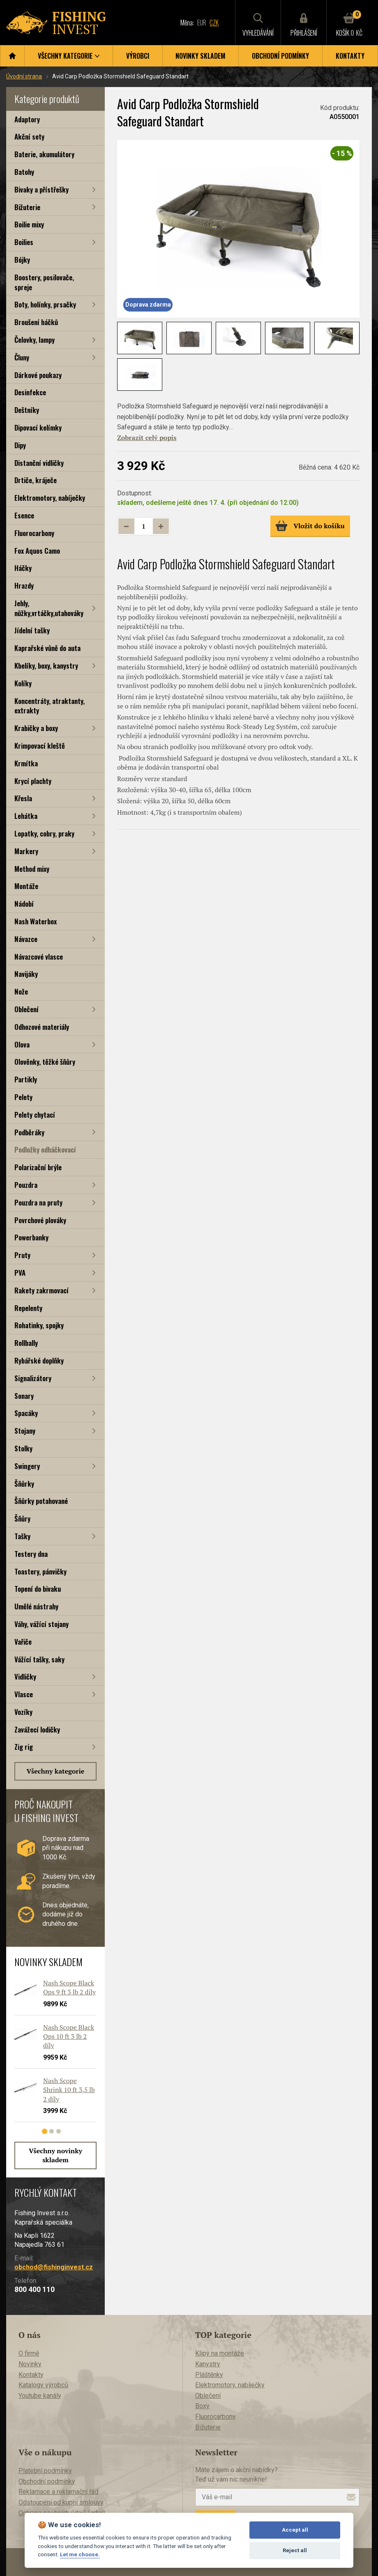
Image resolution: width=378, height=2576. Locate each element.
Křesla (23, 798)
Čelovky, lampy (34, 340)
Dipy (20, 445)
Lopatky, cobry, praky (44, 833)
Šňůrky (24, 1483)
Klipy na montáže (219, 2353)
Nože (21, 991)
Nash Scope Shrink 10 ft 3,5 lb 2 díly (69, 2090)
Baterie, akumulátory (44, 154)
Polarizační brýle (38, 1167)
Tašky (22, 1536)
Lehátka (25, 816)
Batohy (24, 172)
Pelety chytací (34, 1114)
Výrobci (137, 56)
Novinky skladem (200, 56)
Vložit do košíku (310, 526)
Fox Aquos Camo (37, 550)
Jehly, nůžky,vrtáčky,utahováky (48, 608)
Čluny (21, 357)
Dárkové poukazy (38, 375)
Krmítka (26, 763)
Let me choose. (80, 2554)
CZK (214, 23)
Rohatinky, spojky (39, 1325)
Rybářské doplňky (39, 1360)
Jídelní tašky (32, 630)
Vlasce (23, 1694)
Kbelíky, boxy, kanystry (46, 665)
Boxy (202, 2406)
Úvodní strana (24, 76)
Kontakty (350, 56)
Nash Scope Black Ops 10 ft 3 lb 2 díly (68, 2036)
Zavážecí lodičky (37, 1729)
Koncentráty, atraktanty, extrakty (49, 706)
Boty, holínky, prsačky (45, 304)
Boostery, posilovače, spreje (44, 282)
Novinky (29, 2364)
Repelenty (28, 1308)
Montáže (26, 886)
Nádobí (24, 903)
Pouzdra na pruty (38, 1202)
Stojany (24, 1431)
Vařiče (23, 1641)
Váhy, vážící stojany (41, 1624)
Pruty (22, 1255)
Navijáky (26, 974)
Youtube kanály (39, 2396)
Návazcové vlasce (38, 956)
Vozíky (23, 1712)
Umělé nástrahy (36, 1606)
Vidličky (25, 1676)
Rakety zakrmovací (41, 1290)
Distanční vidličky (39, 463)
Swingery (27, 1466)
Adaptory (27, 119)
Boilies (23, 242)
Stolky (23, 1448)
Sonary (24, 1396)
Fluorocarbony (34, 533)
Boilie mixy (29, 224)
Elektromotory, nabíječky (49, 498)
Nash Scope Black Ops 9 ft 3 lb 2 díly (69, 1987)
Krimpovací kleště (39, 745)
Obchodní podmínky (280, 56)
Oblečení (26, 1009)
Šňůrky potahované (41, 1501)
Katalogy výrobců (43, 2385)
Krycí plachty (32, 781)
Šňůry (22, 1518)
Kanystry (207, 2364)
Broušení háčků (36, 322)
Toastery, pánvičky (40, 1571)
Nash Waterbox (35, 921)
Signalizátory (32, 1378)
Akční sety (29, 136)
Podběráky (29, 1132)
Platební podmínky (45, 2471)
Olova (22, 1044)
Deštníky (26, 410)
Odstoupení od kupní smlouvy (61, 2502)
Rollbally (26, 1343)
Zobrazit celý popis (146, 437)
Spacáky (26, 1413)
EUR (201, 23)
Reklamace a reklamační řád (58, 2492)
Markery (26, 851)
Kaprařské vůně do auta (47, 648)
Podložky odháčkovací (45, 1149)
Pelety (23, 1097)
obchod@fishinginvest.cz (53, 2267)
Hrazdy (24, 585)
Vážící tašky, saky (39, 1659)
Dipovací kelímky (38, 427)
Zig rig (23, 1747)
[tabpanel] (51, 2053)
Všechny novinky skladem (55, 2155)
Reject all (295, 2550)
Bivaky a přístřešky (41, 189)
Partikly (25, 1079)
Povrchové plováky (40, 1220)
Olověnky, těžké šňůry (44, 1062)
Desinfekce (30, 392)
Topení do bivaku (37, 1589)
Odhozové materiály (41, 1027)
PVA (19, 1272)
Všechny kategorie (56, 1771)
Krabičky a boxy (36, 728)
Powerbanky (31, 1237)
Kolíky (23, 683)
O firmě (28, 2353)
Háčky (23, 568)
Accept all (295, 2530)
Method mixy (31, 869)
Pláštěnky (209, 2375)
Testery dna (31, 1554)
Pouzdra (25, 1185)
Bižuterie (27, 207)
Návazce (25, 939)
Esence (24, 515)
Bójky (22, 259)
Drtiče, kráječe (35, 480)
